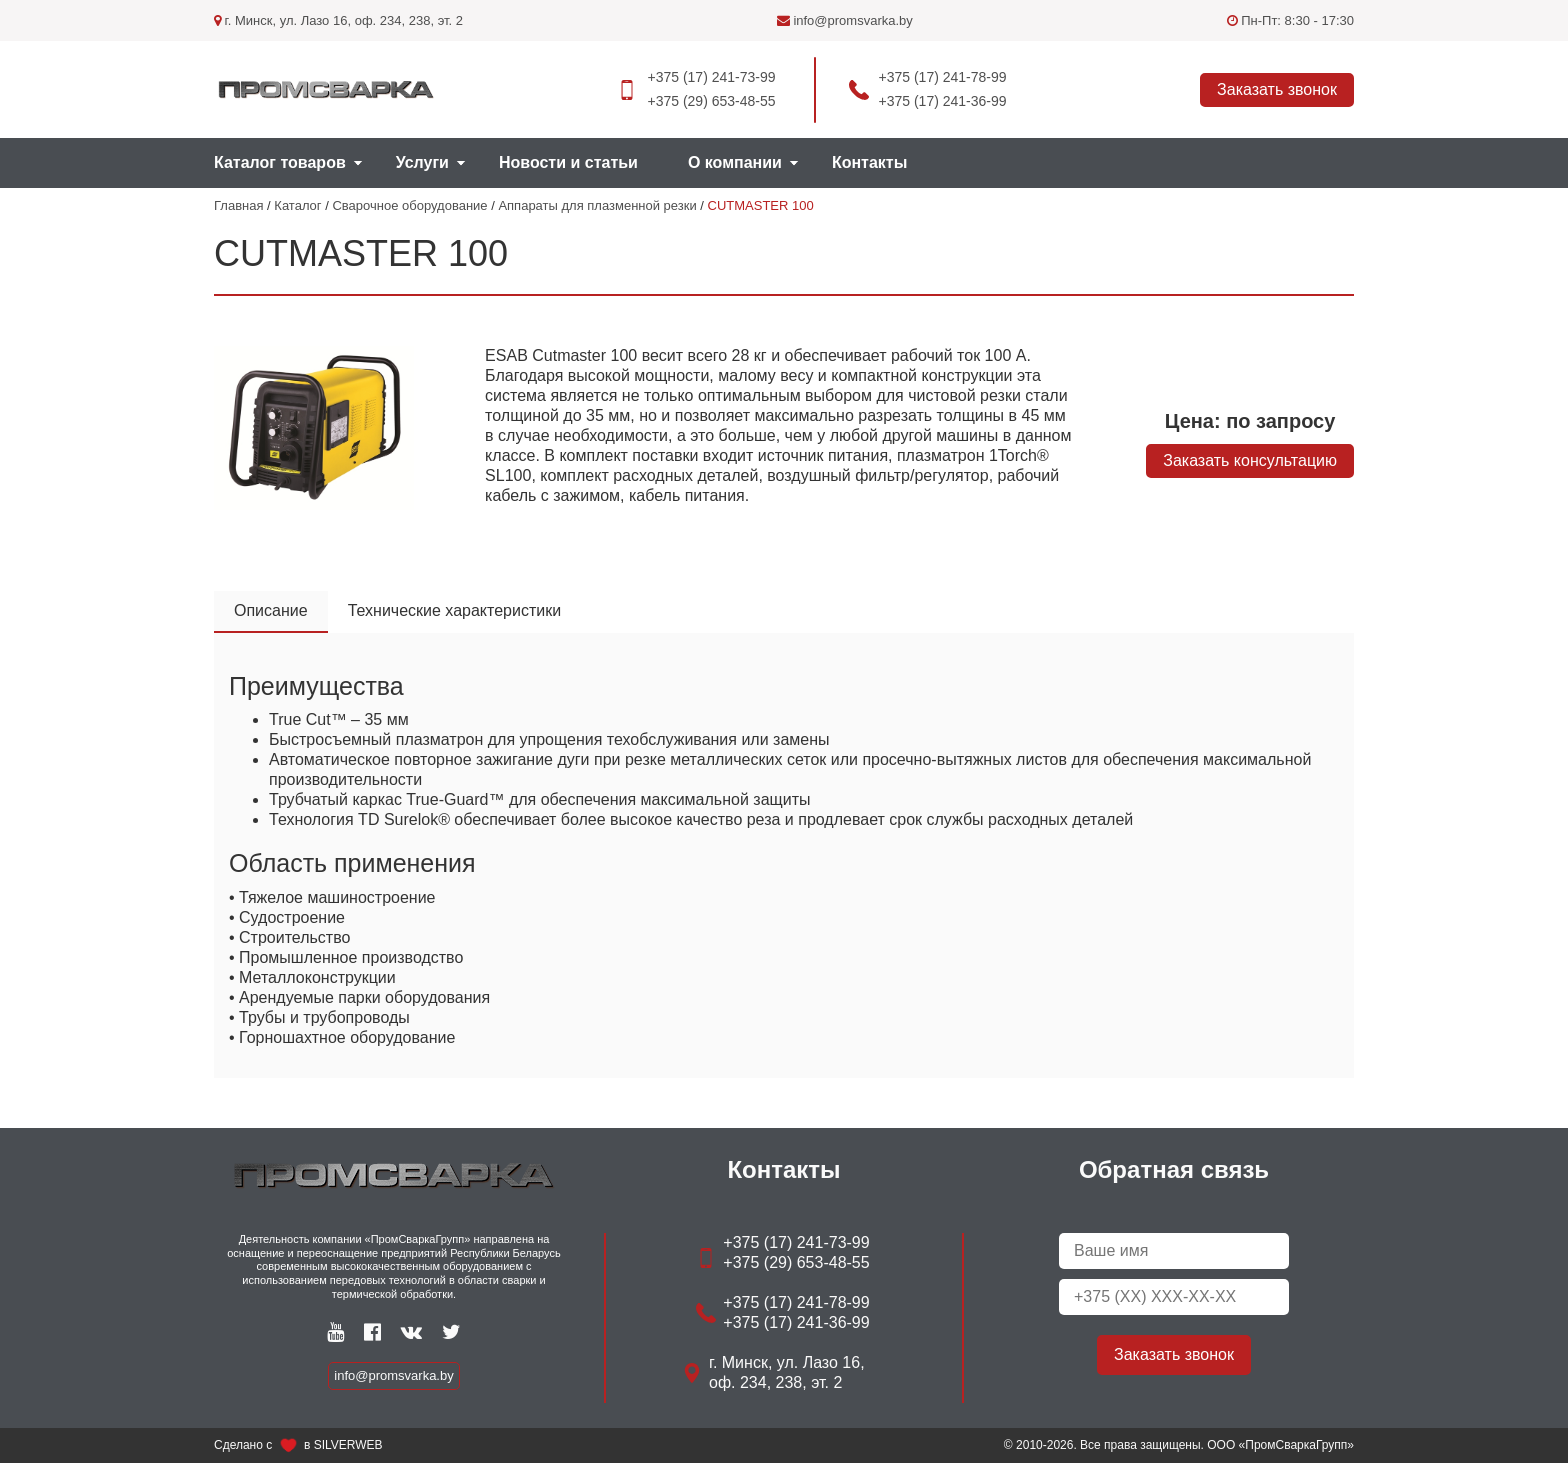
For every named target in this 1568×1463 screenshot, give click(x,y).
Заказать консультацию (1250, 460)
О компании (735, 162)
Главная (238, 205)
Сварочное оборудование (409, 205)
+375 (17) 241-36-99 (943, 101)
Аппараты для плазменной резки (597, 205)
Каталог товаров (280, 162)
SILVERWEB (348, 1445)
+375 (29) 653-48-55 (711, 101)
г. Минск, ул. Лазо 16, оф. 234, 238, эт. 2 (338, 20)
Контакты (869, 162)
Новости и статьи (568, 162)
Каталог (297, 205)
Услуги (422, 162)
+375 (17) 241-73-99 (711, 77)
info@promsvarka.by (845, 20)
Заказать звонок (1277, 89)
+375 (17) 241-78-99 (943, 77)
